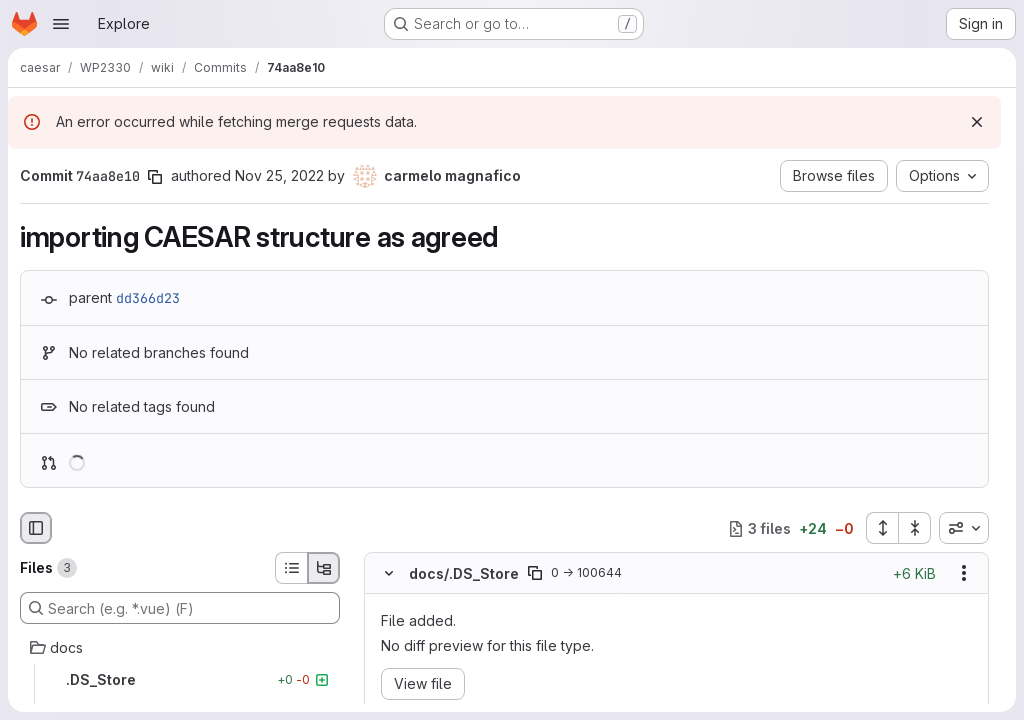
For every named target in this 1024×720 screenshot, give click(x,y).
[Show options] (964, 574)
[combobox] (964, 528)
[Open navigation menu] (61, 24)
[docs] (180, 648)
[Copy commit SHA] (155, 177)
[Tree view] (324, 568)
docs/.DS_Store (464, 573)
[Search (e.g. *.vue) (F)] (180, 608)
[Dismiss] (977, 122)
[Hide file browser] (36, 528)
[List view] (291, 568)
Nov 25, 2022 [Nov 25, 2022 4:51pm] (279, 175)
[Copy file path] (535, 574)
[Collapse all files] (915, 528)
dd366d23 (148, 298)
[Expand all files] (882, 528)
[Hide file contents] (389, 574)
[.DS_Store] (180, 680)
